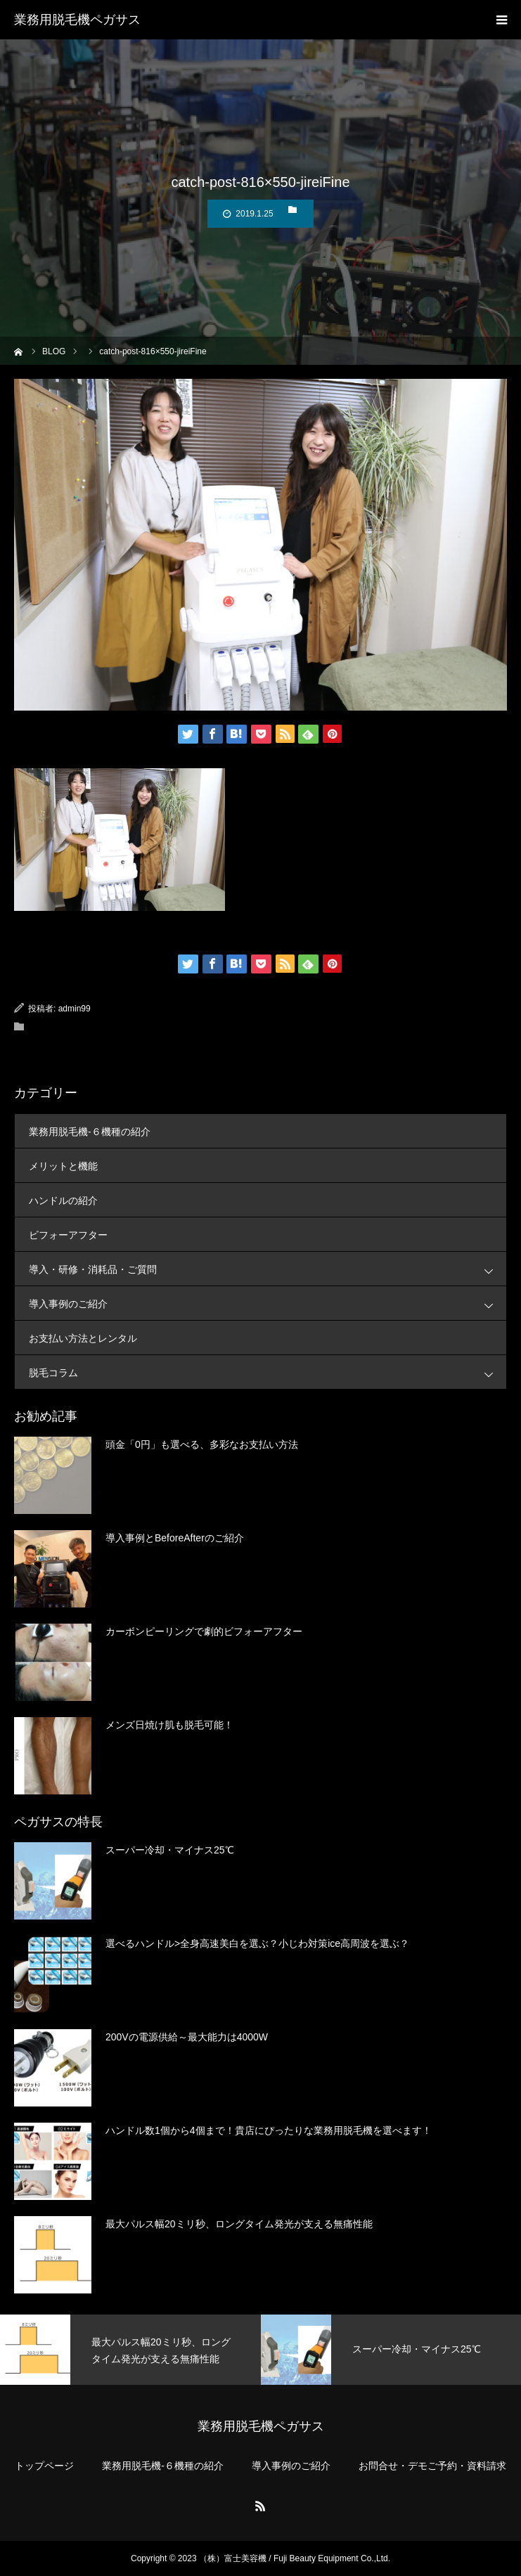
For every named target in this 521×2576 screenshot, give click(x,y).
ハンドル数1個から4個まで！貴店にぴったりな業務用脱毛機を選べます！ (268, 2130)
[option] (130, 2350)
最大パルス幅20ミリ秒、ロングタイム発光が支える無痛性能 (239, 2223)
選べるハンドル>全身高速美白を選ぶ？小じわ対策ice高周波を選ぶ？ (257, 1943)
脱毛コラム (267, 1372)
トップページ (44, 2466)
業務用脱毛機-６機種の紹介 (89, 1131)
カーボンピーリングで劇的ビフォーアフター (203, 1631)
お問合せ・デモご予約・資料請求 (432, 2466)
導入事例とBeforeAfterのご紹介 (174, 1537)
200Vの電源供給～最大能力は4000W (186, 2037)
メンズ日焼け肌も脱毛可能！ (169, 1724)
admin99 (74, 1009)
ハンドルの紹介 (63, 1200)
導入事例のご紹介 (267, 1303)
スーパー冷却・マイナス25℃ (169, 1850)
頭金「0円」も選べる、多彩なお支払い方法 (201, 1444)
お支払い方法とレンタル (83, 1338)
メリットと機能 (63, 1166)
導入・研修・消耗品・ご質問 (267, 1269)
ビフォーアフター (68, 1235)
